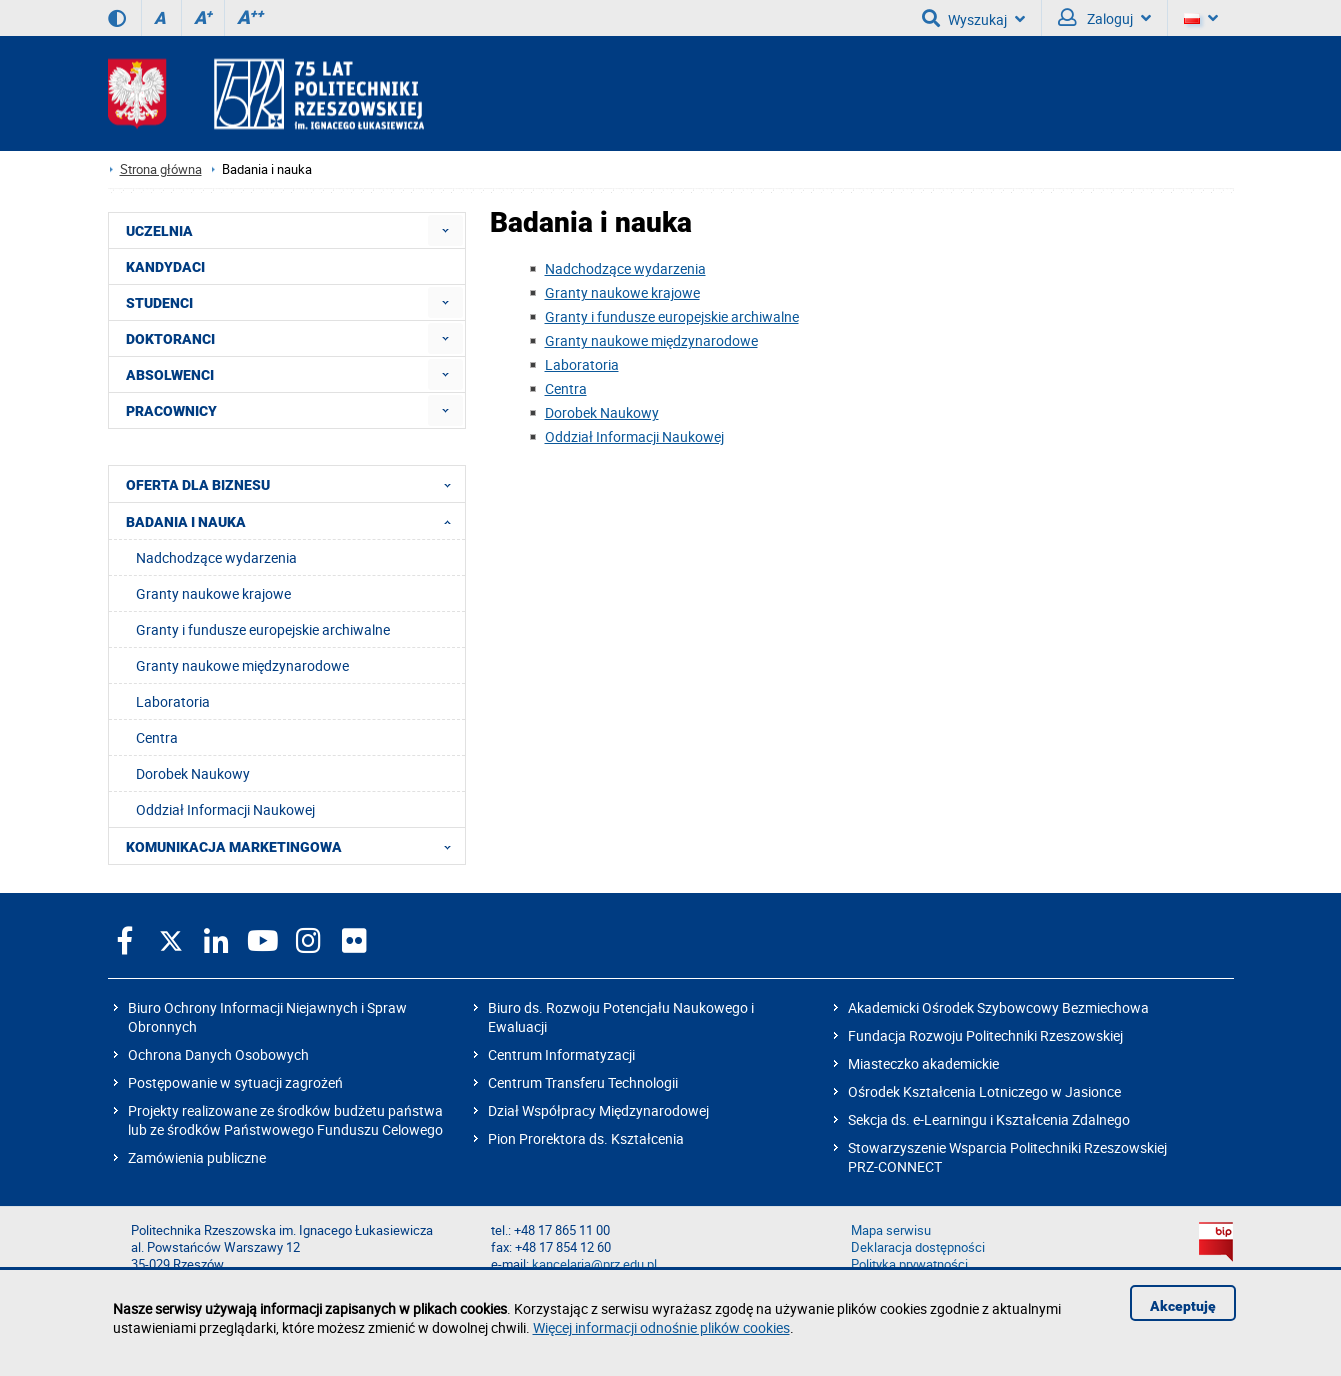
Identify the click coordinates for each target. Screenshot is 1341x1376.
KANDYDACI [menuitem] (165, 267)
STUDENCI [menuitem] (159, 303)
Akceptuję (1183, 1306)
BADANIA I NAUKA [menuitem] (294, 521)
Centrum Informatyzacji (561, 1054)
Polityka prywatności (909, 1264)
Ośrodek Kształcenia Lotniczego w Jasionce (984, 1091)
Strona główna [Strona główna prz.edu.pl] (161, 169)
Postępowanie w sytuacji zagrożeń (235, 1082)
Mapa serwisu (891, 1230)
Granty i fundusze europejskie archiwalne (672, 316)
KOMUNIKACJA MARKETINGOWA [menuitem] (294, 846)
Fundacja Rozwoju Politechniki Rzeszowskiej (985, 1035)
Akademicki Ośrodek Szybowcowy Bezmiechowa (998, 1007)
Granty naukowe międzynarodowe (651, 340)
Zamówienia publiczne (197, 1157)
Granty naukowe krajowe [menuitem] (213, 593)
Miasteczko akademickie (923, 1063)
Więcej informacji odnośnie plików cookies (661, 1327)
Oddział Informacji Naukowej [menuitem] (225, 809)
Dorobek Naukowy (602, 412)
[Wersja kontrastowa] (117, 18)
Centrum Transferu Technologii (583, 1082)
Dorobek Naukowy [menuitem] (193, 773)
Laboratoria (582, 364)
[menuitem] (445, 230)
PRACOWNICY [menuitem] (171, 411)
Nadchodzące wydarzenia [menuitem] (216, 557)
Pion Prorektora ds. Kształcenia (586, 1138)
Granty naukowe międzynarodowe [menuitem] (242, 665)
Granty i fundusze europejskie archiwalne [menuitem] (263, 629)
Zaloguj (1104, 18)
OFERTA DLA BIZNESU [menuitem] (294, 484)
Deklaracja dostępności (918, 1247)
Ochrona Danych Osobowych (218, 1054)
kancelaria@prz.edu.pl (594, 1264)
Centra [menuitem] (157, 737)
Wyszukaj (973, 18)
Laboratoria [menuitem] (173, 701)
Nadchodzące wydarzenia (625, 268)
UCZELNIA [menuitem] (159, 231)
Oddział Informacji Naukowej (634, 436)
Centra (566, 388)
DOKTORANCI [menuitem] (170, 339)
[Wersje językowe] (1201, 18)
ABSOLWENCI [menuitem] (170, 375)
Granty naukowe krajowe (622, 292)
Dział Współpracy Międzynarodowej (598, 1110)
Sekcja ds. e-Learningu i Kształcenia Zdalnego (989, 1119)
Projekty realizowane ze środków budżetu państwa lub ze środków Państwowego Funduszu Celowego (285, 1120)
